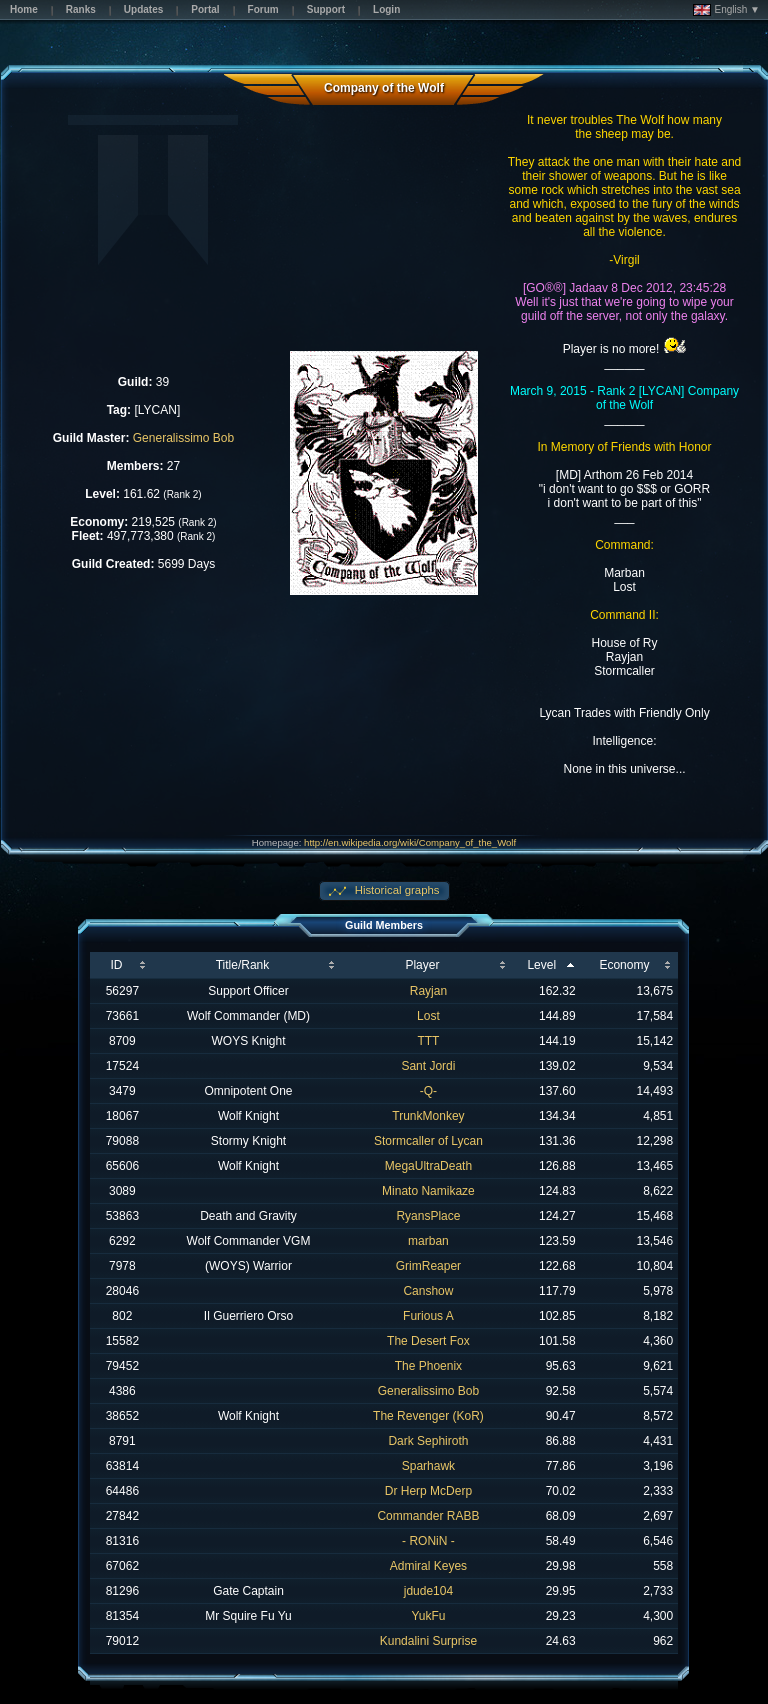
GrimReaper (428, 1266)
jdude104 (428, 1591)
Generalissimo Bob (183, 438)
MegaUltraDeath (428, 1166)
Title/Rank (243, 965)
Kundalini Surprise (428, 1641)
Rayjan (428, 991)
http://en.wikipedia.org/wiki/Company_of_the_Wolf (410, 842)
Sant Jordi (428, 1066)
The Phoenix (428, 1366)
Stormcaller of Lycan (428, 1141)
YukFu (428, 1616)
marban (428, 1241)
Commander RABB (428, 1516)
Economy (624, 965)
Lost (428, 1016)
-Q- (428, 1091)
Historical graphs (396, 890)
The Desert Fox (428, 1341)
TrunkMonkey (428, 1116)
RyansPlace (428, 1216)
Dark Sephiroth (428, 1441)
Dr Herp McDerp (428, 1491)
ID (116, 965)
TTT (428, 1041)
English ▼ (726, 10)
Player (422, 965)
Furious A (428, 1316)
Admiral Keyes (428, 1566)
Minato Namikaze (428, 1191)
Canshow (428, 1291)
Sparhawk (428, 1466)
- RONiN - (428, 1541)
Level (541, 965)
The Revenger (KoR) (428, 1416)
